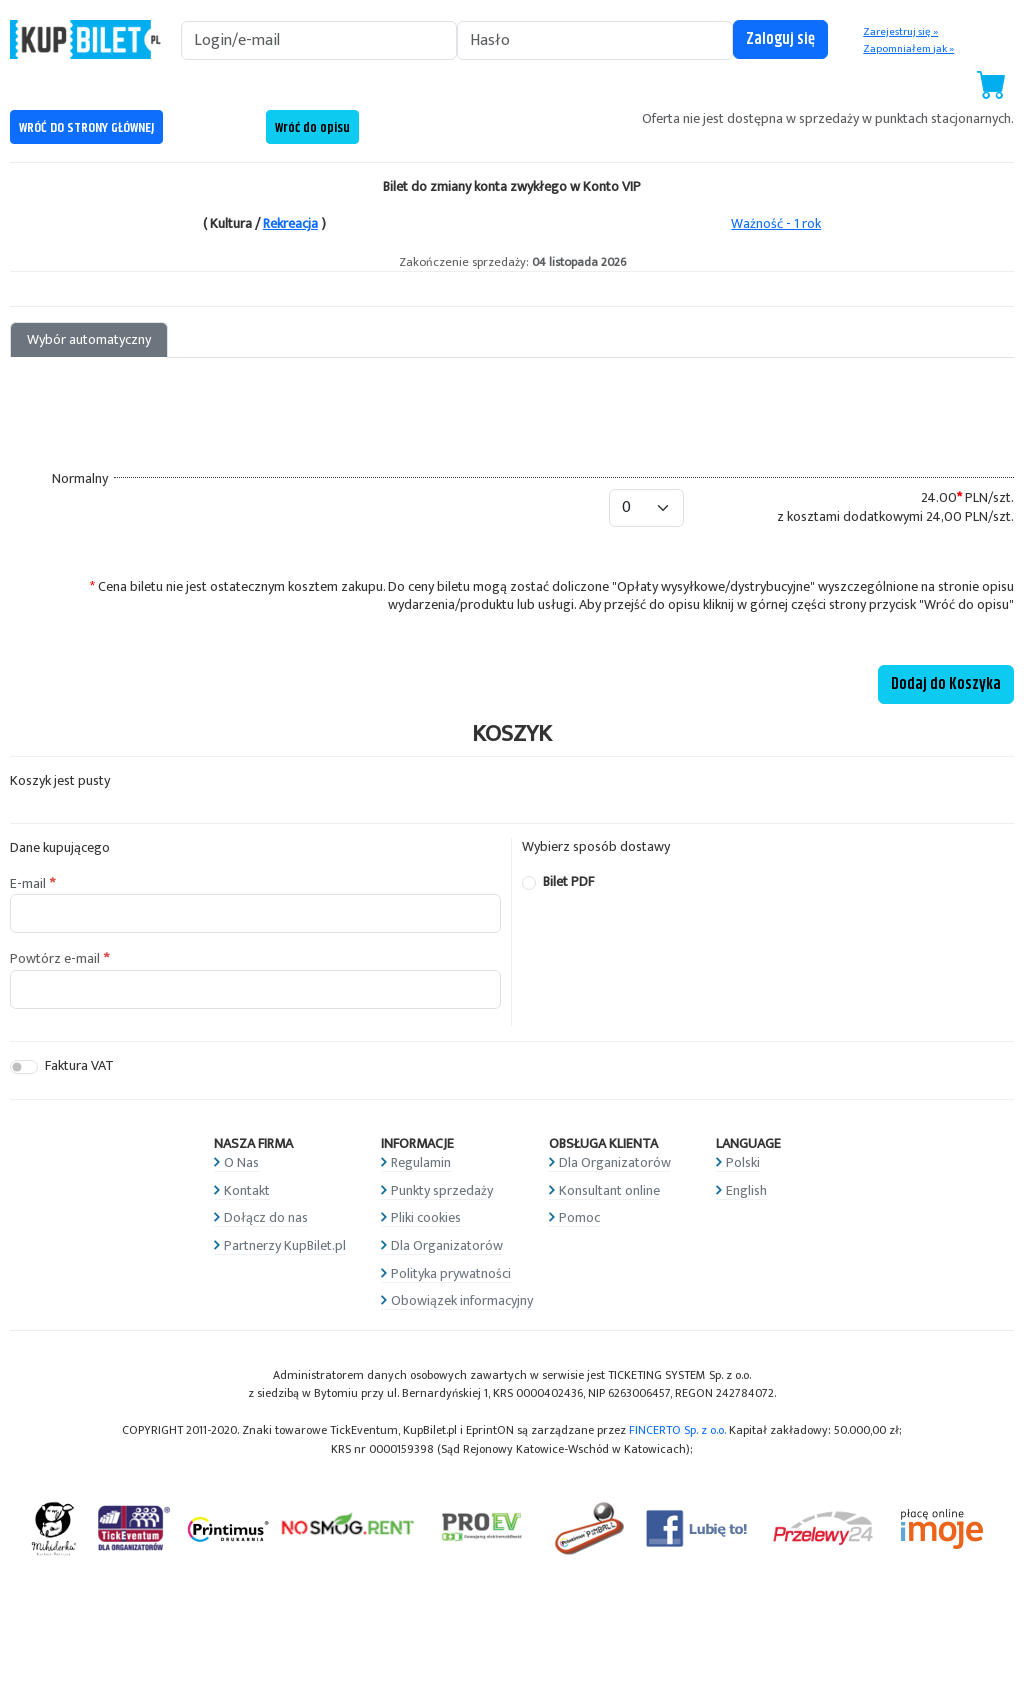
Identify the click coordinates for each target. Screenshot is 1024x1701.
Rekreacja (290, 223)
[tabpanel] (512, 531)
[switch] (24, 1067)
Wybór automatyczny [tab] (89, 339)
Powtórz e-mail (55, 959)
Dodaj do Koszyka (946, 684)
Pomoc (579, 1217)
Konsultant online (609, 1190)
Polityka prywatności (451, 1273)
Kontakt (247, 1190)
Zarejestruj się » (900, 32)
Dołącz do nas (266, 1217)
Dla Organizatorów (447, 1245)
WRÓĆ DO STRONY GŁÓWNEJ (86, 128)
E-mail (28, 884)
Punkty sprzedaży (442, 1190)
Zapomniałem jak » (908, 49)
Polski (743, 1162)
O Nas (241, 1162)
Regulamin (421, 1162)
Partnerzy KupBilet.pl (285, 1245)
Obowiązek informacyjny (462, 1300)
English (746, 1190)
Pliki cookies (426, 1217)
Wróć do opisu (312, 128)
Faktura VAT (79, 1066)
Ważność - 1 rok (776, 223)
